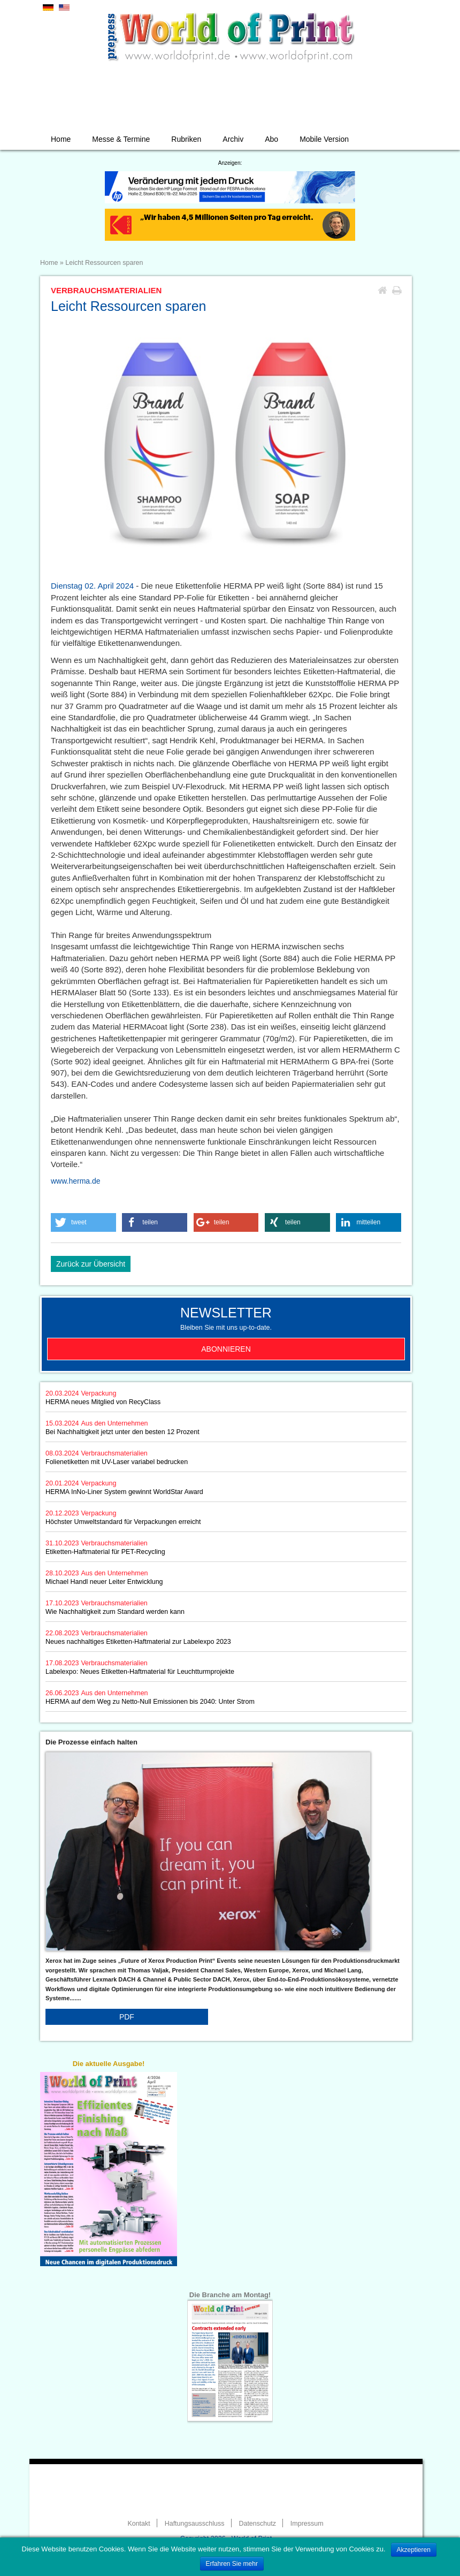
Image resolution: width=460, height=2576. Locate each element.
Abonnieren (226, 1349)
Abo (271, 139)
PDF (126, 2017)
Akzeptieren (414, 2550)
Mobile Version (324, 139)
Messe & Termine (121, 139)
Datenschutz (257, 2523)
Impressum (307, 2523)
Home (61, 139)
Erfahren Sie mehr (232, 2563)
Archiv (233, 139)
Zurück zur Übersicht (90, 1264)
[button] (83, 1222)
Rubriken (186, 139)
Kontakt (138, 2523)
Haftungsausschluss (195, 2523)
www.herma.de (76, 1181)
